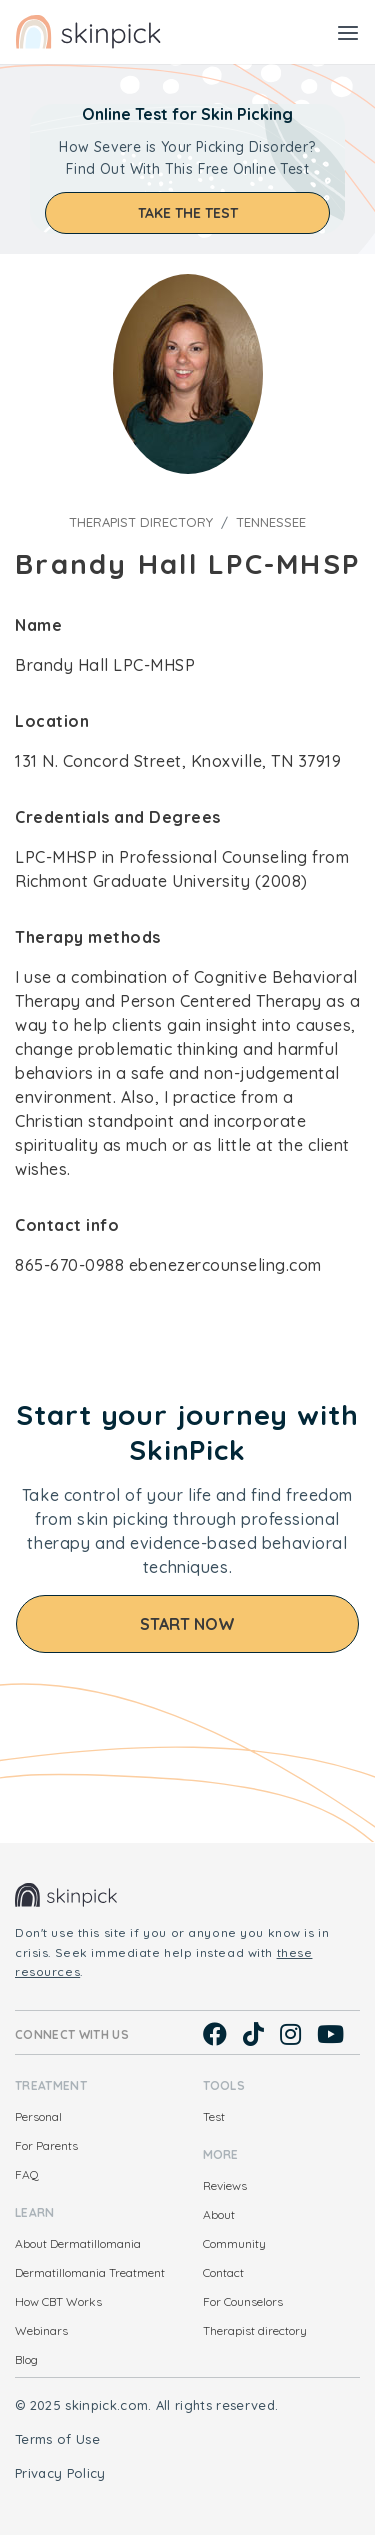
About (219, 2214)
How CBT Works (58, 2301)
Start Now (187, 1624)
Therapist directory (141, 522)
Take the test (188, 213)
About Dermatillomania (78, 2243)
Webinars (41, 2330)
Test (214, 2116)
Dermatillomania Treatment (90, 2272)
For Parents (46, 2145)
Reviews (225, 2185)
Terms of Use (57, 2439)
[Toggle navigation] (348, 32)
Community (234, 2243)
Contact (223, 2272)
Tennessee (271, 522)
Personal (38, 2116)
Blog (26, 2359)
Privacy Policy (60, 2473)
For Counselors (243, 2301)
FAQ (27, 2174)
